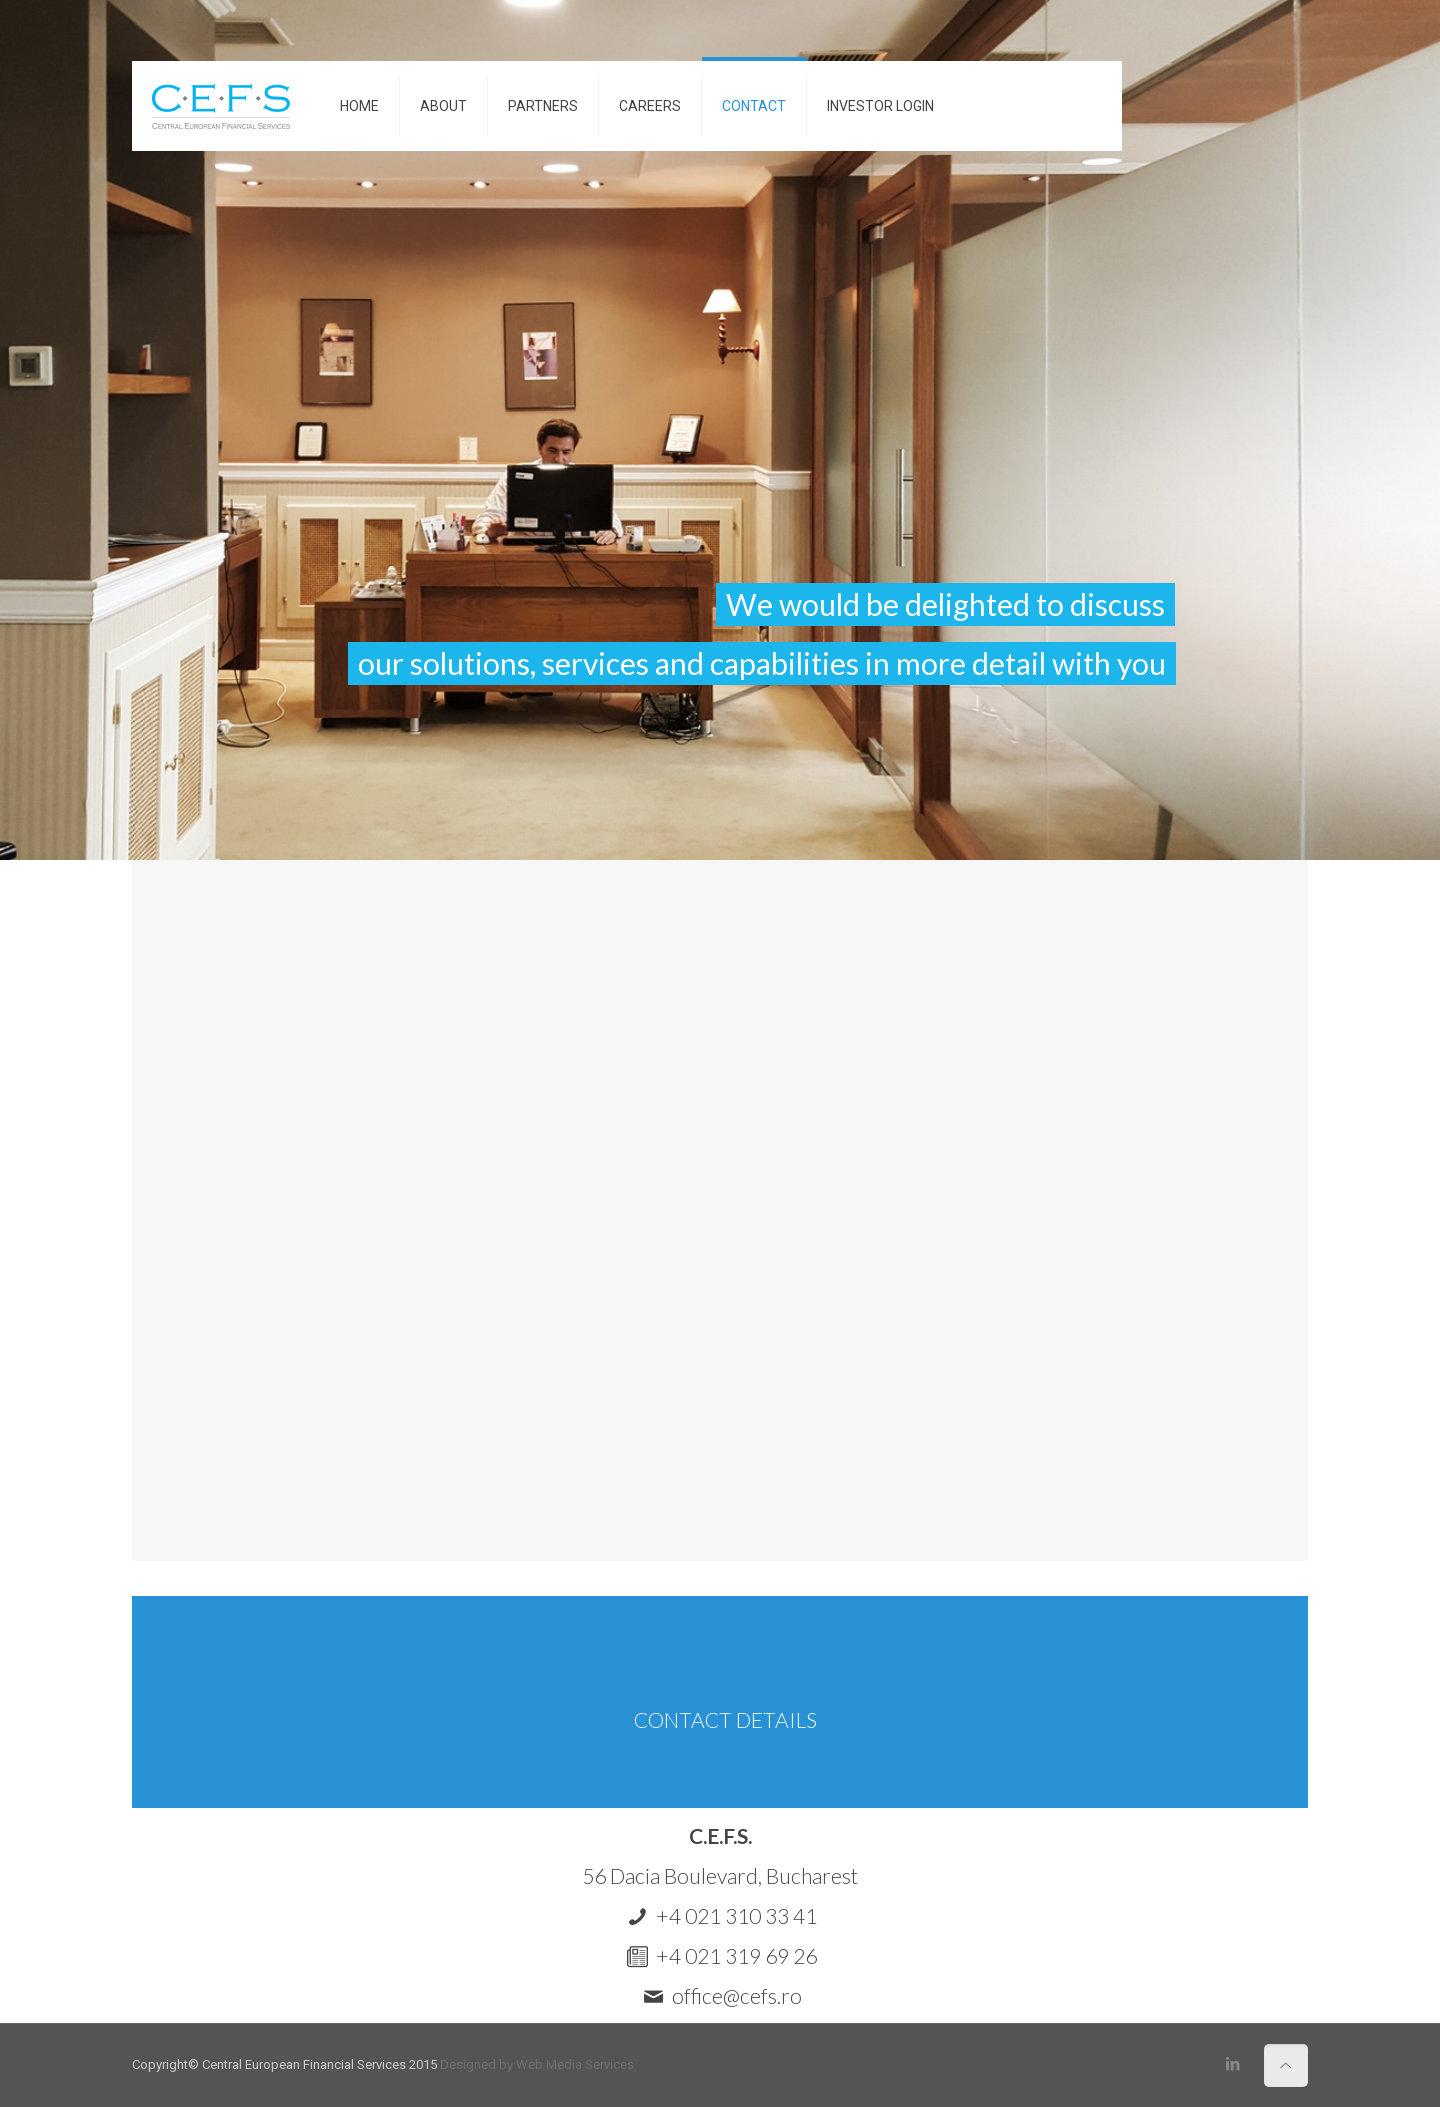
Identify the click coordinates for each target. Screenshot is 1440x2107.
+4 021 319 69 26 (736, 1955)
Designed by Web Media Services (537, 2064)
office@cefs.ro (737, 1995)
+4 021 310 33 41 (736, 1915)
